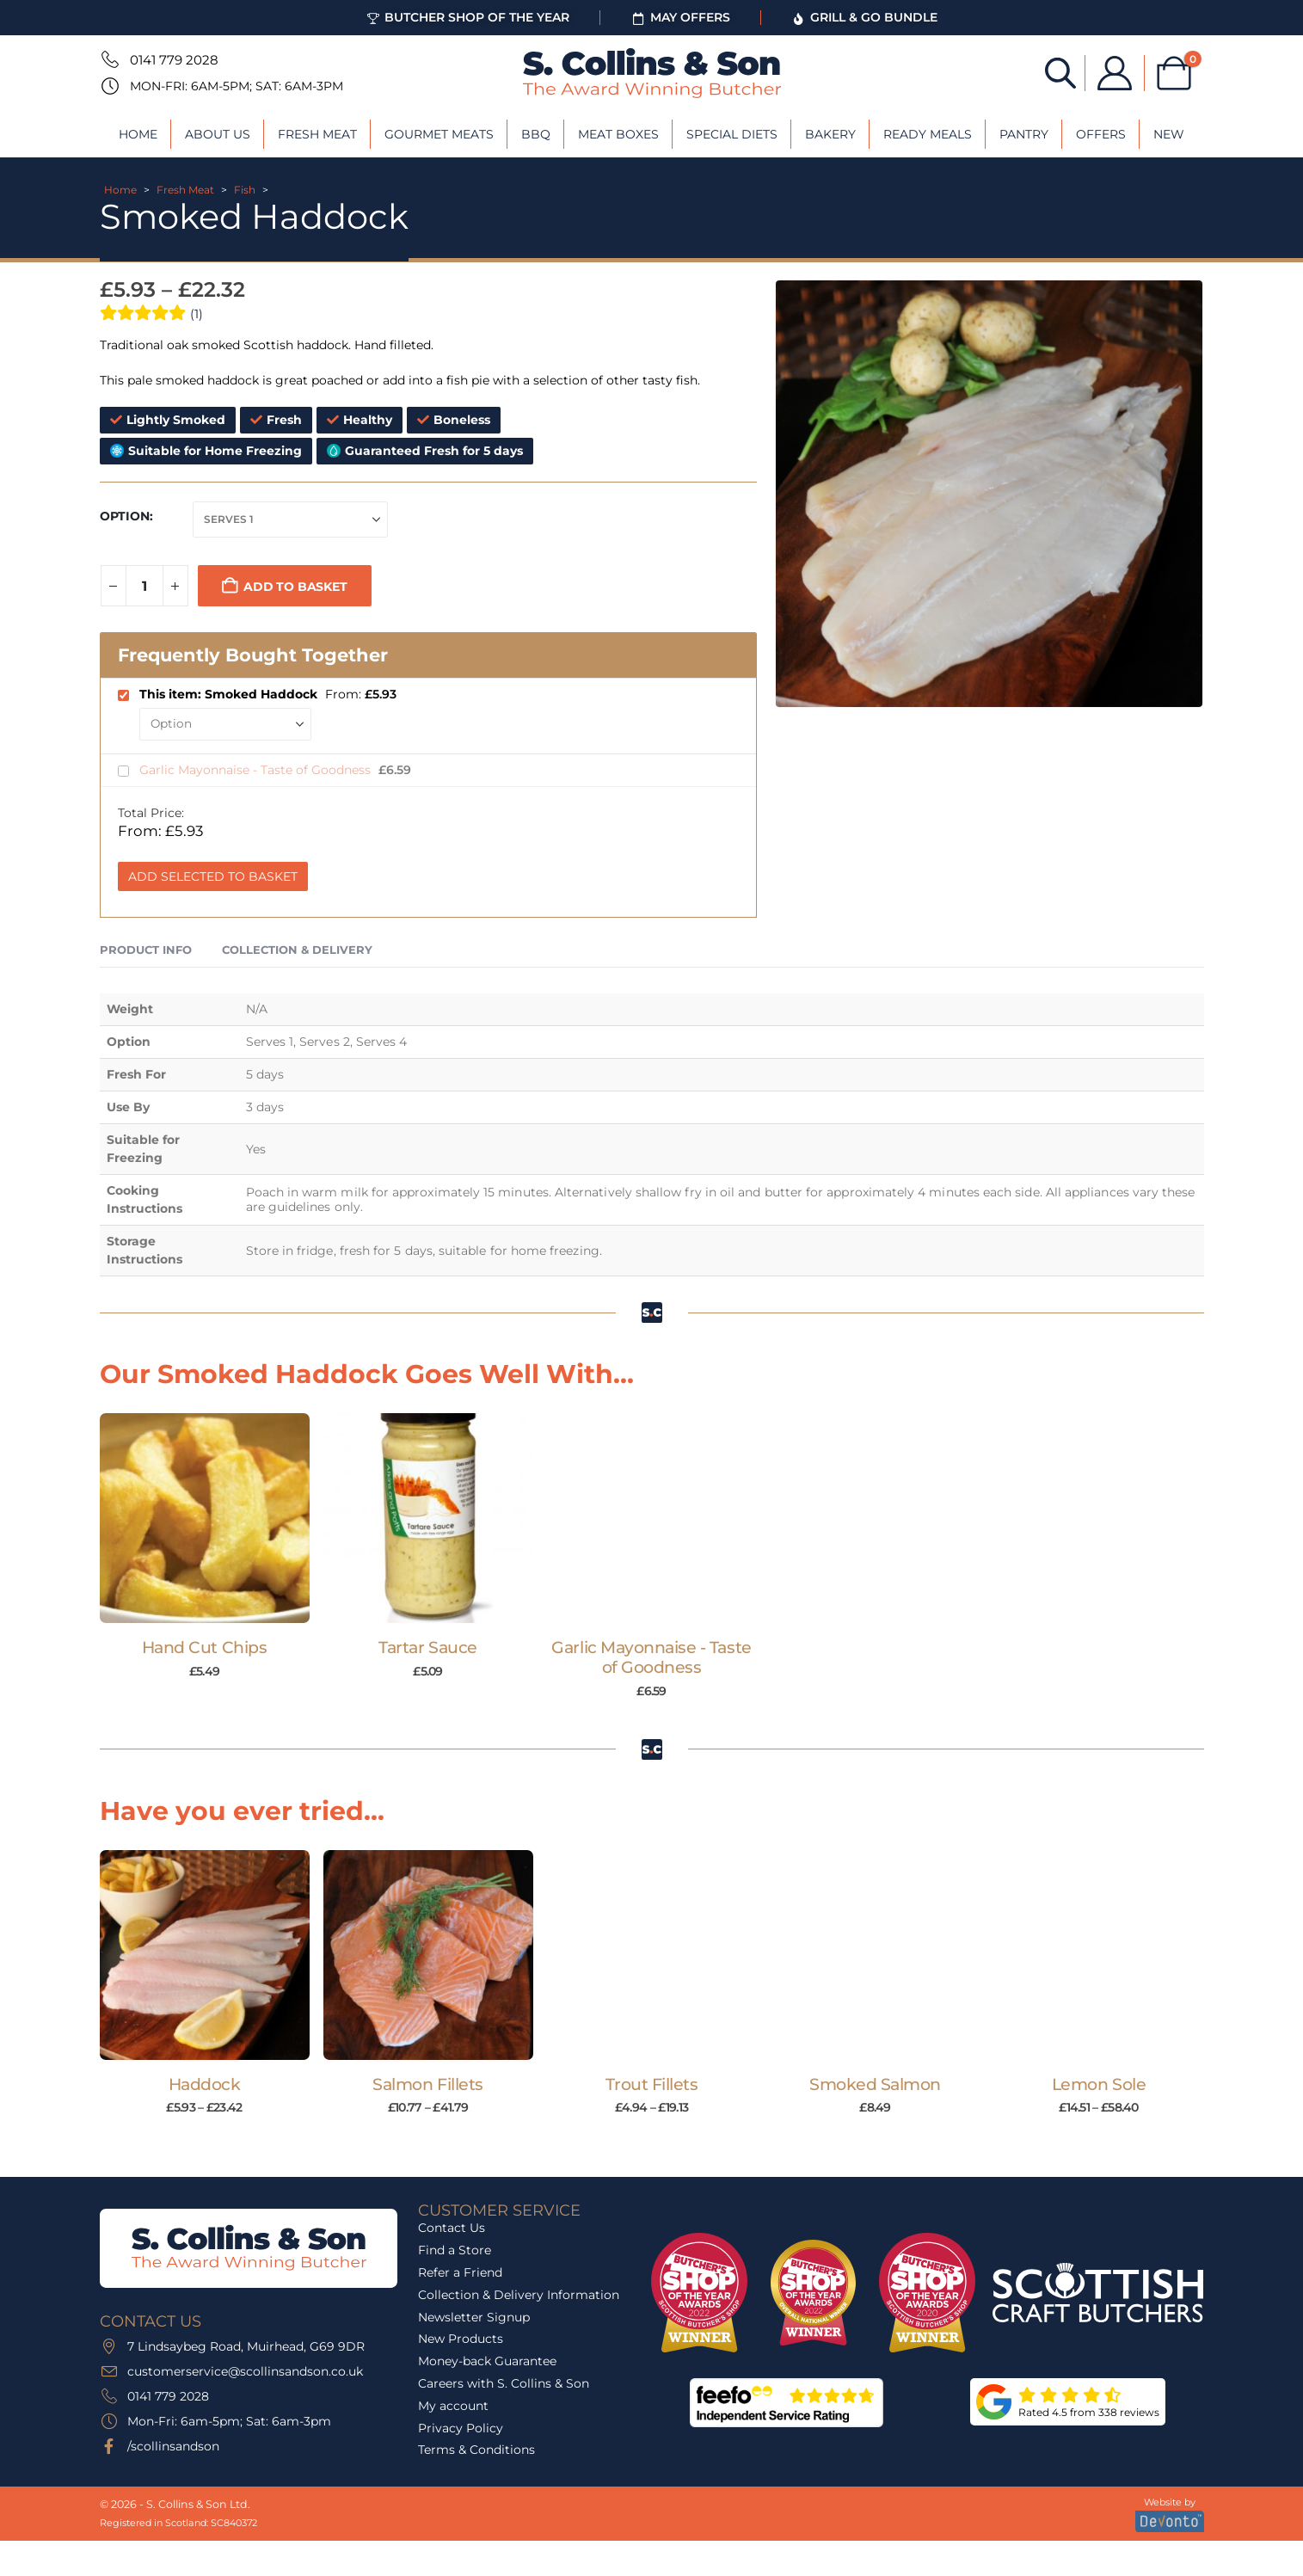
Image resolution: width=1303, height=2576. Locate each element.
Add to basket (295, 586)
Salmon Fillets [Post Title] (427, 2084)
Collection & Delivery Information (518, 2294)
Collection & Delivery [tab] (297, 949)
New (1168, 134)
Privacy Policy (460, 2428)
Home (138, 134)
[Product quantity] (144, 585)
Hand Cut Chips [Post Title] (204, 1647)
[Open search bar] (1060, 72)
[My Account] (1114, 73)
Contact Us (451, 2227)
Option (125, 516)
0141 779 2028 (174, 60)
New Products (460, 2338)
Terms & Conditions (476, 2449)
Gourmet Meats (439, 134)
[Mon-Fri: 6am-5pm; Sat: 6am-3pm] (108, 86)
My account (453, 2405)
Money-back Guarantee (487, 2361)
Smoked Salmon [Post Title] (875, 2084)
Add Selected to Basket (213, 876)
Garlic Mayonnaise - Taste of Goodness (256, 770)
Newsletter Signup (474, 2317)
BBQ (535, 134)
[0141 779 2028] (108, 59)
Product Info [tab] (146, 949)
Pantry (1023, 134)
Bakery (830, 134)
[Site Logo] (652, 73)
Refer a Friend (460, 2272)
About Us (217, 134)
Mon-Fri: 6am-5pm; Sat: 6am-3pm (236, 86)
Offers (1101, 134)
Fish (244, 189)
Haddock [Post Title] (205, 2084)
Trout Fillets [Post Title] (651, 2084)
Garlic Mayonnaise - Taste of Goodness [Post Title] (651, 1657)
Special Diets (731, 134)
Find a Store (454, 2250)
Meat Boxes (618, 134)
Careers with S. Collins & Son (503, 2383)
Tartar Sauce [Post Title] (427, 1647)
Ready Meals (927, 134)
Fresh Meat (317, 134)
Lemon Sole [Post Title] (1099, 2084)
